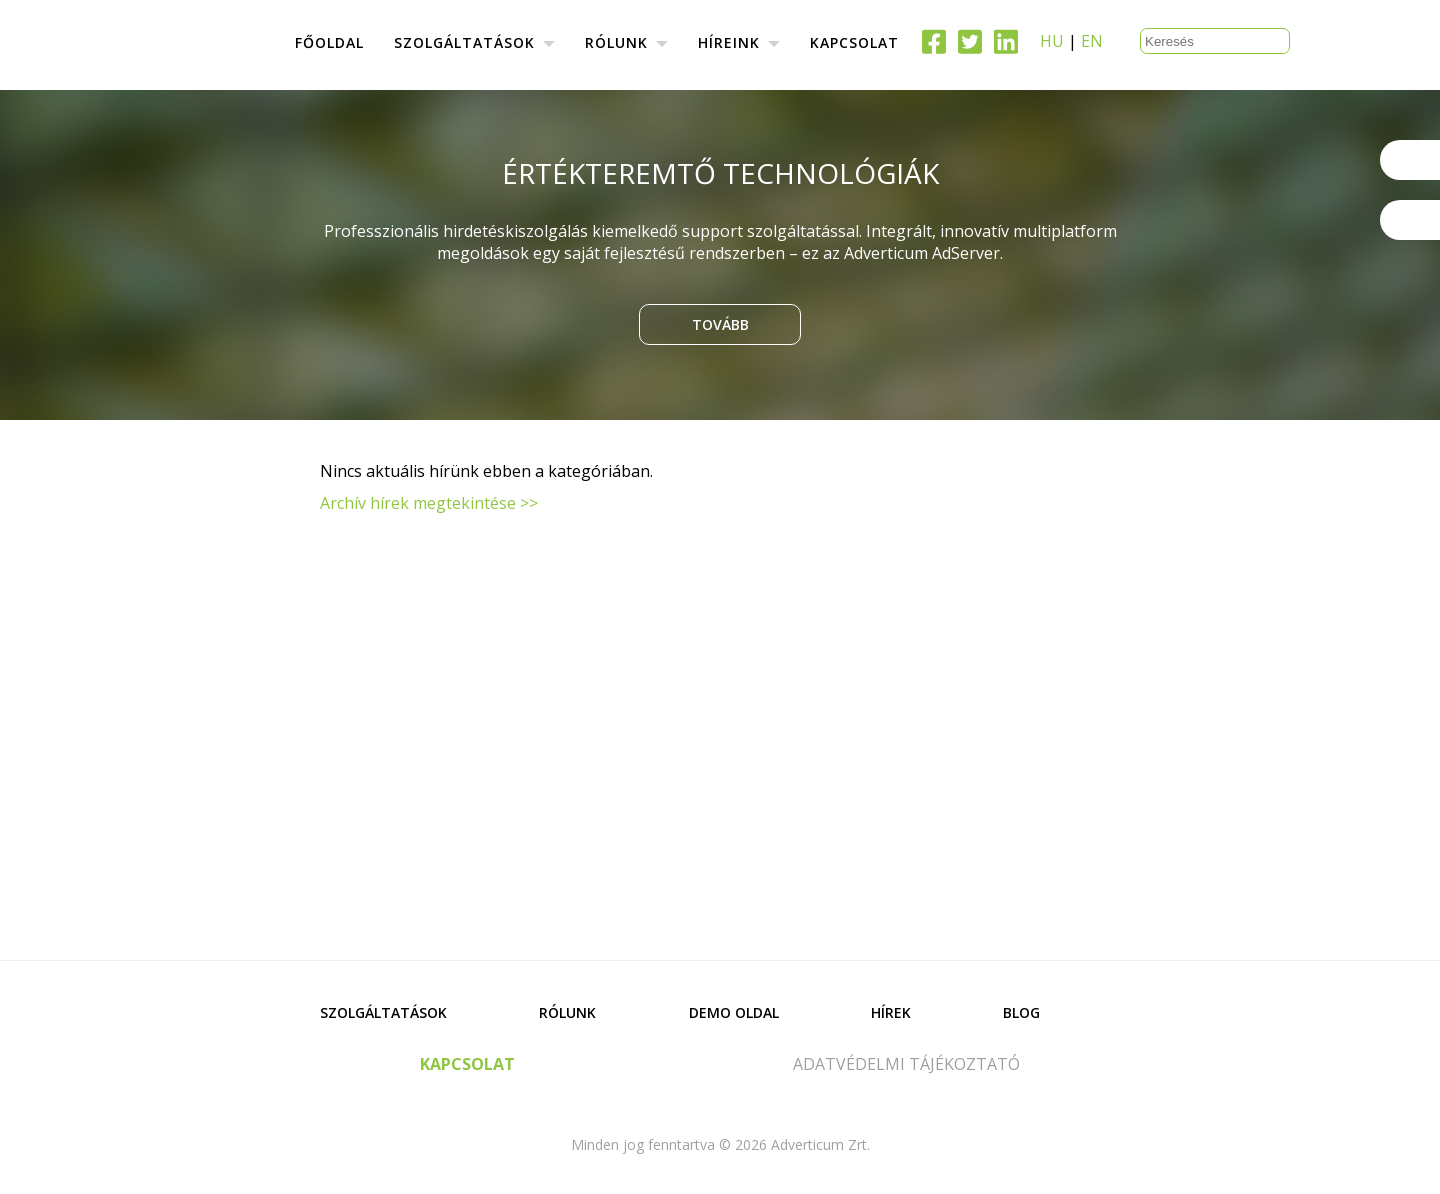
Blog (1021, 1012)
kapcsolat (467, 1064)
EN (1092, 41)
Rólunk (567, 1012)
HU (1052, 41)
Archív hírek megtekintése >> (429, 503)
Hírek (891, 1012)
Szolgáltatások (383, 1012)
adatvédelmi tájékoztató (906, 1064)
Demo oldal (734, 1012)
